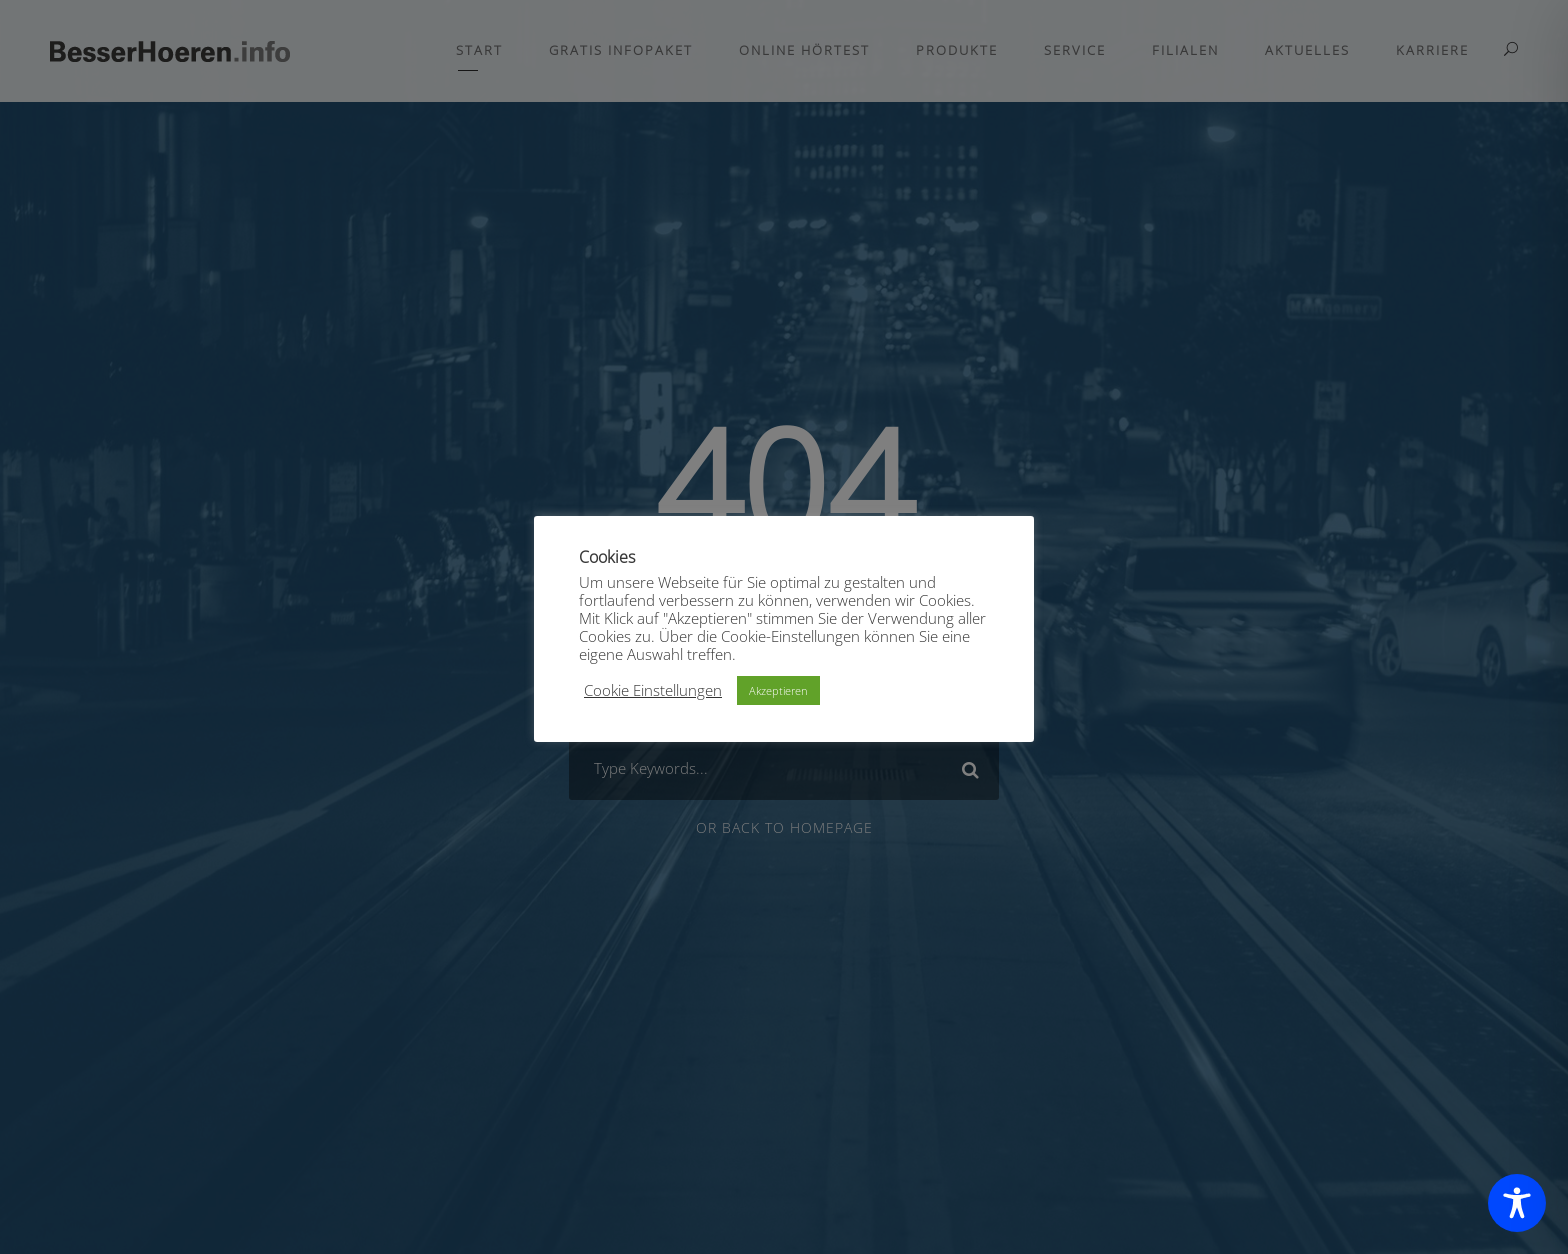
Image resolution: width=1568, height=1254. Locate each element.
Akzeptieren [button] (778, 690)
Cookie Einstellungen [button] (653, 690)
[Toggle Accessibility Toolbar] (1517, 1203)
